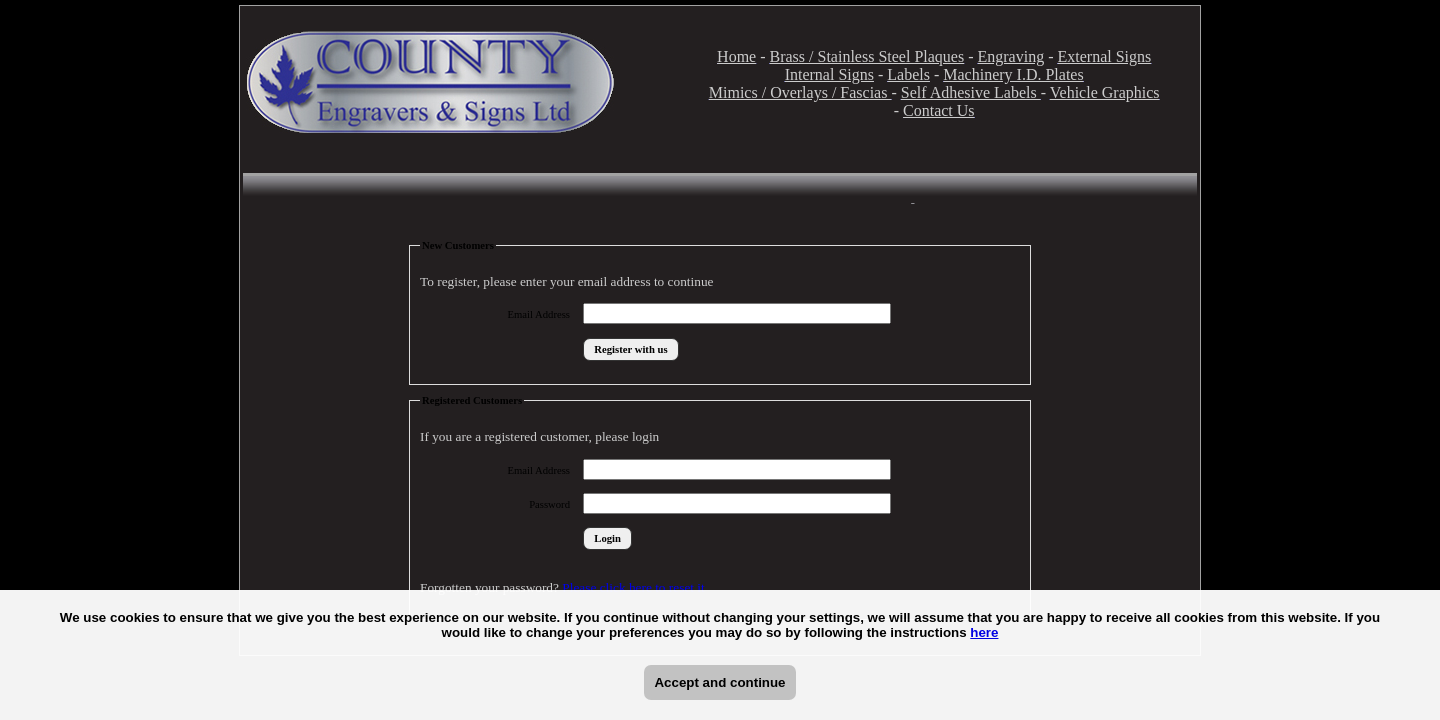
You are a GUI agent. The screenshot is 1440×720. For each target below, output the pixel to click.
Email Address (539, 314)
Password (549, 504)
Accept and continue (719, 682)
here (984, 632)
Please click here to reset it (633, 587)
